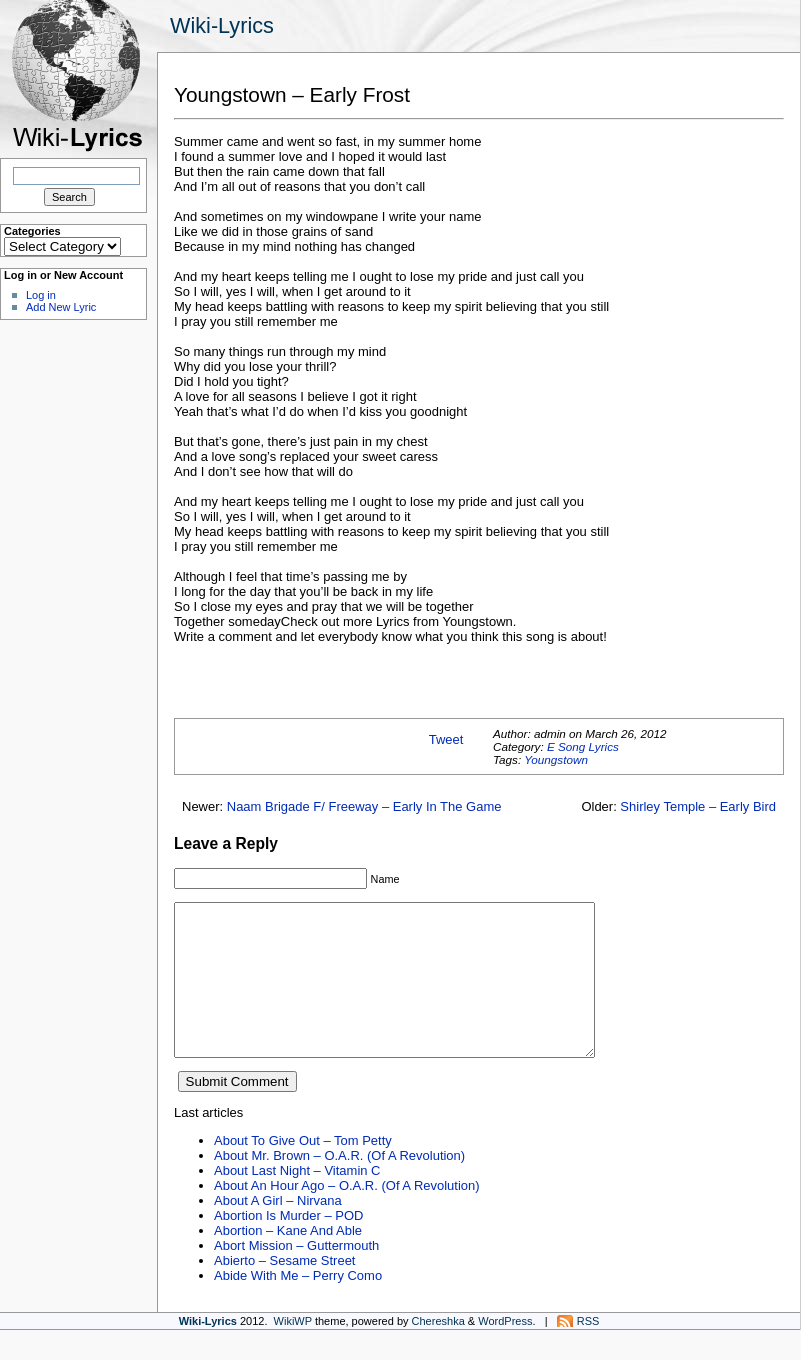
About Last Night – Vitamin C (297, 1200)
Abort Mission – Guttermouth (296, 1275)
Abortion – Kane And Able (288, 1260)
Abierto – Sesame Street (284, 1290)
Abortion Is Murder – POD (288, 1245)
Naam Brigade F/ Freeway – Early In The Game (364, 806)
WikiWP (293, 1351)
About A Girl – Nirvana (278, 1230)
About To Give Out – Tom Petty (303, 1170)
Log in (41, 295)
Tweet (446, 739)
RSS (588, 1351)
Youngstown (556, 759)
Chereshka (438, 1351)
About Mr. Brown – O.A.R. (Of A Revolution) (339, 1185)
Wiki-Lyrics (222, 25)
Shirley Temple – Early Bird (698, 806)
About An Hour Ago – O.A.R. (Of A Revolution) (347, 1215)
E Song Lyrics (583, 746)
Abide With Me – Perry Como (298, 1305)
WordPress (505, 1351)
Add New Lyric (61, 307)
